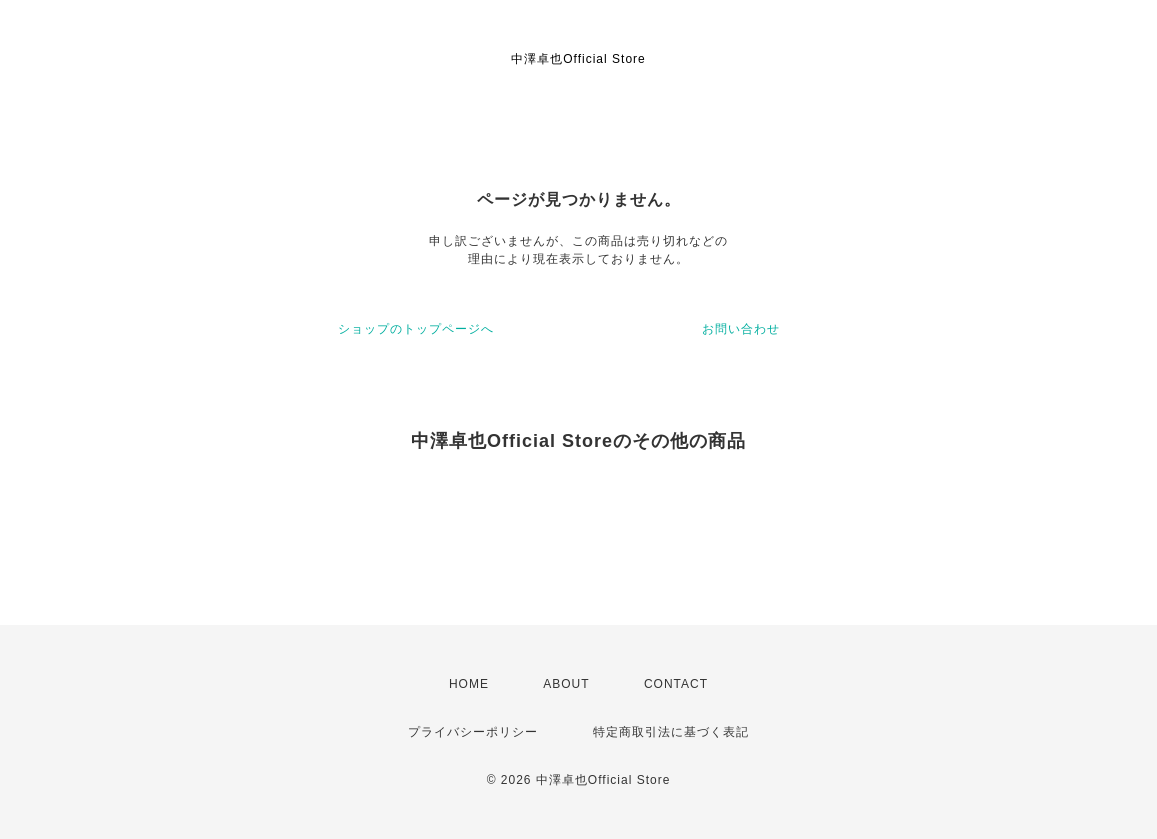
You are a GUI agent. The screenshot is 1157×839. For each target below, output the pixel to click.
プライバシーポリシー (473, 732)
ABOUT (566, 684)
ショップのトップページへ (416, 329)
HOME (469, 684)
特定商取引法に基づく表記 (671, 732)
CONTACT (676, 684)
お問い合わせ (741, 329)
